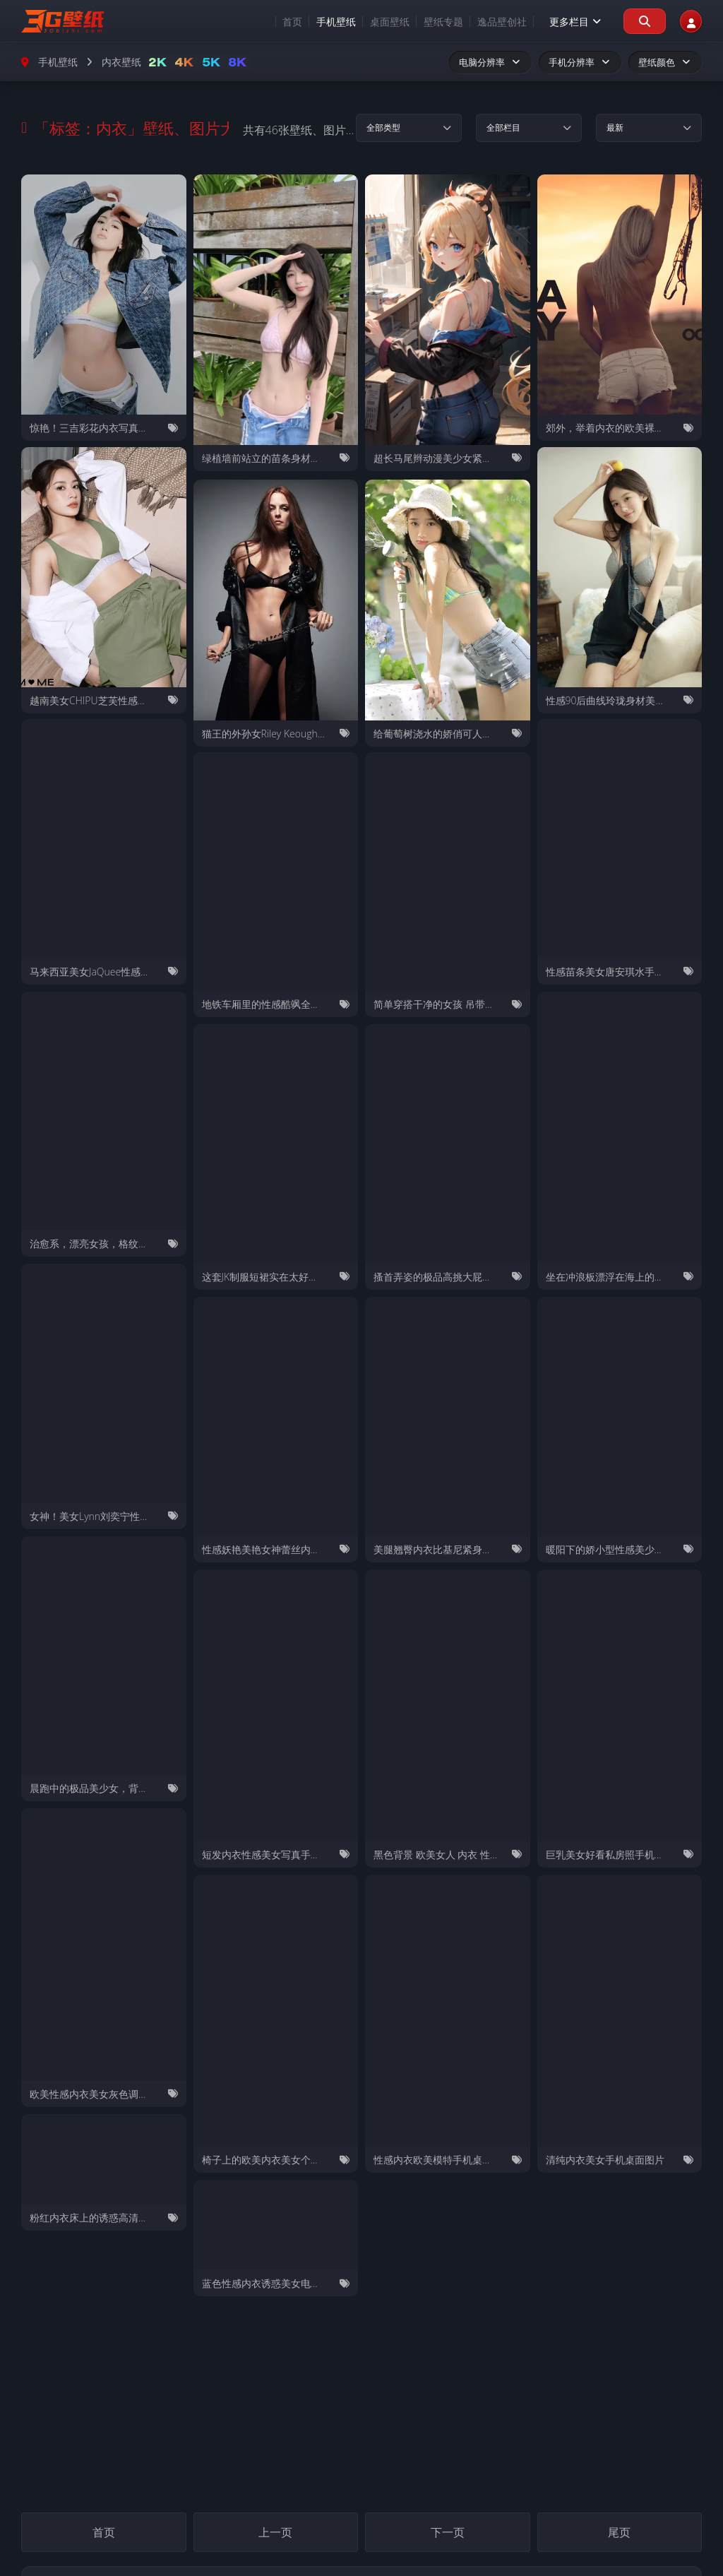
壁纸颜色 (665, 62)
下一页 (448, 2534)
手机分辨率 (580, 62)
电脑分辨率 (490, 62)
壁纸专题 (427, 21)
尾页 (619, 2534)
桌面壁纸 (373, 21)
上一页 (275, 2534)
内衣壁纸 (121, 62)
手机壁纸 (320, 21)
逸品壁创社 (485, 21)
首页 (276, 21)
